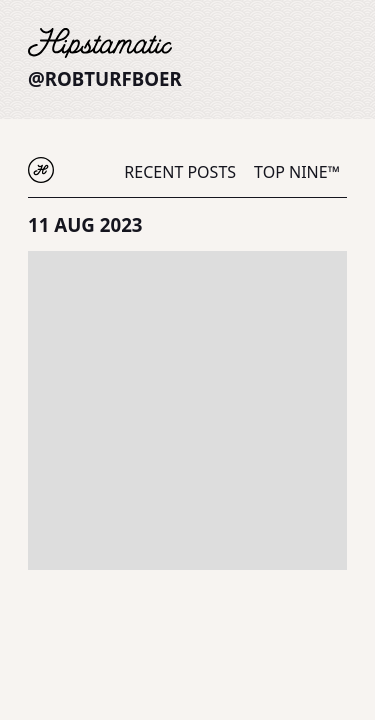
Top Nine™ (297, 172)
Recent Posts (180, 172)
